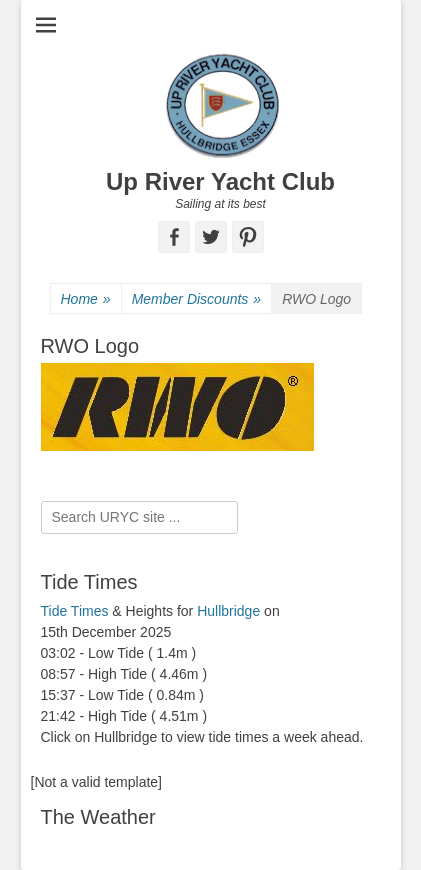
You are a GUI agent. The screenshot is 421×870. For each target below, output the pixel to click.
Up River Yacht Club (220, 181)
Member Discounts (197, 299)
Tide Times (75, 611)
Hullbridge (228, 611)
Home (86, 299)
